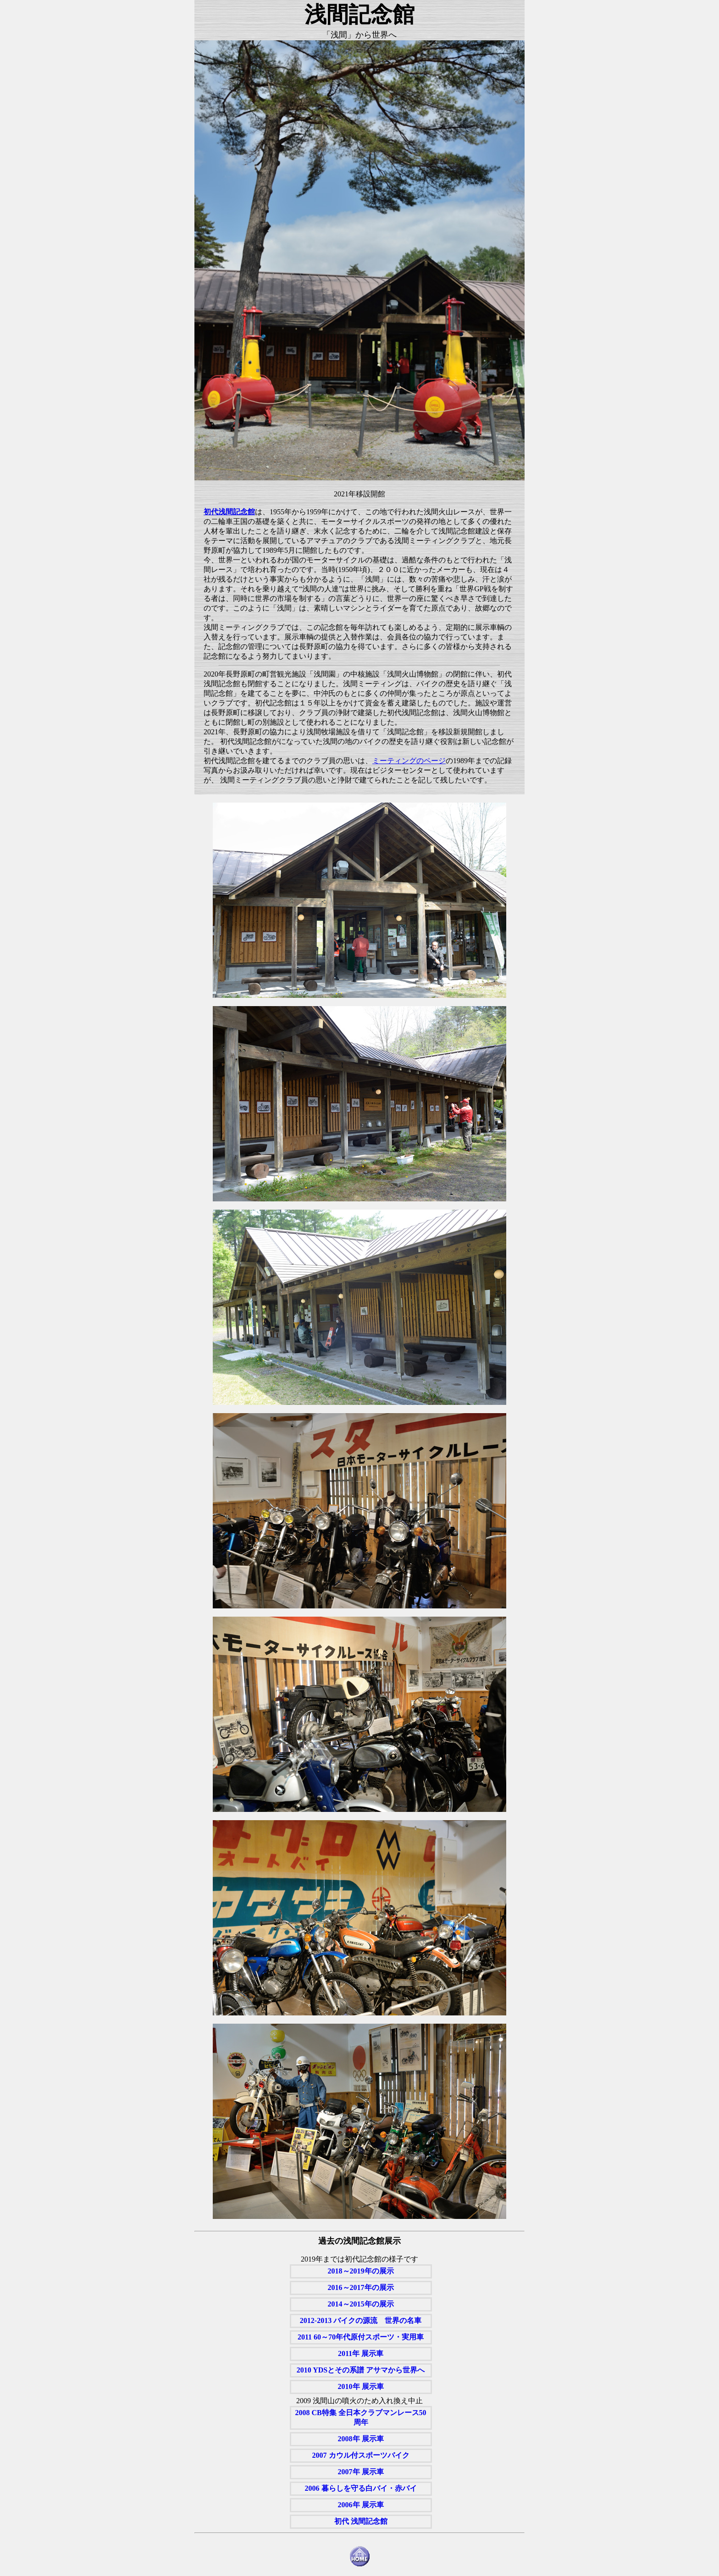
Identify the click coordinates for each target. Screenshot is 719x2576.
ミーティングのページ (409, 761)
